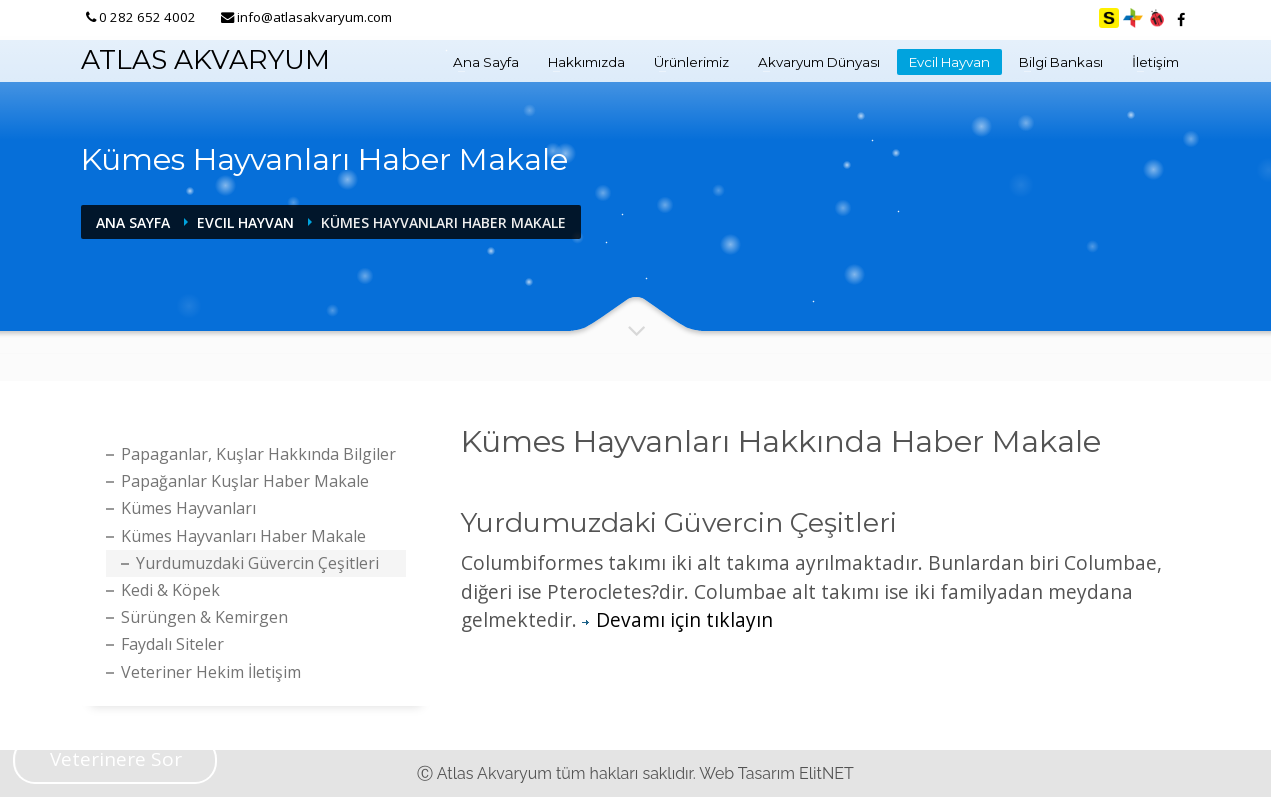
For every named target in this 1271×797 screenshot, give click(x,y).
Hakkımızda (586, 62)
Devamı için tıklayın (677, 619)
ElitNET (826, 773)
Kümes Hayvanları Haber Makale (243, 536)
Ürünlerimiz (691, 62)
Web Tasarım (747, 773)
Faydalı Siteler (172, 644)
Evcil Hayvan (949, 62)
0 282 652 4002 (147, 17)
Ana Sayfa (486, 62)
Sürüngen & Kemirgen (204, 617)
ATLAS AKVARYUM (205, 59)
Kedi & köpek (170, 590)
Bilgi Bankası (1061, 62)
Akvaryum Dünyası (819, 62)
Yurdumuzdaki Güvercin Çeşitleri (257, 563)
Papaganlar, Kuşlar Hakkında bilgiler (258, 454)
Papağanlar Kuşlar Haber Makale (245, 481)
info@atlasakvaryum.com (314, 17)
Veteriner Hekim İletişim (211, 672)
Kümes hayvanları (188, 508)
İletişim (1155, 62)
